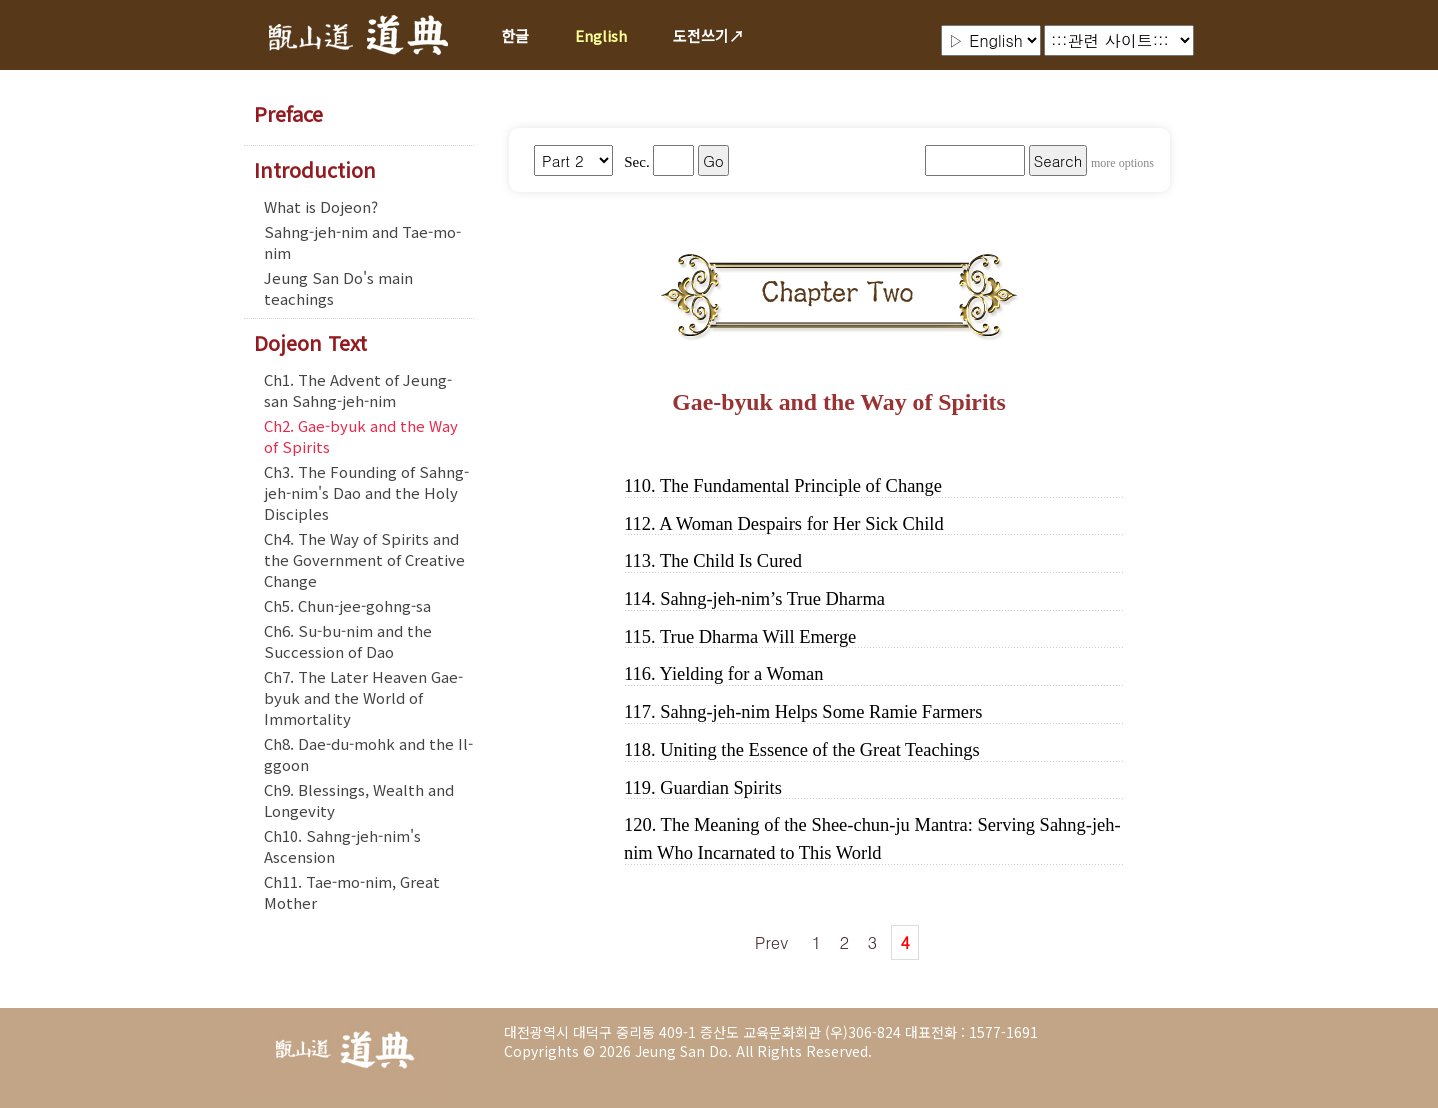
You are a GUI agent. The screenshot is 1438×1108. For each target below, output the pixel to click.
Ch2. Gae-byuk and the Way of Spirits (361, 436)
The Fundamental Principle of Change (801, 486)
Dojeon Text (310, 343)
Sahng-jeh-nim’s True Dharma (772, 599)
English (601, 35)
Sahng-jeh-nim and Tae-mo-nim (362, 242)
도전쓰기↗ (708, 35)
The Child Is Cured (731, 561)
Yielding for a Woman (742, 674)
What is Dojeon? (321, 206)
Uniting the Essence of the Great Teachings (819, 750)
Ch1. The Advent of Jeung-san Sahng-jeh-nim (358, 390)
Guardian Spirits (721, 788)
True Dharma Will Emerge (758, 637)
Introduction (315, 170)
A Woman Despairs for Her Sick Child (801, 524)
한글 (515, 35)
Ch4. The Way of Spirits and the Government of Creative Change (364, 559)
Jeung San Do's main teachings (338, 288)
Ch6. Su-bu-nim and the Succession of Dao (348, 641)
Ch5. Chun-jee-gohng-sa (347, 605)
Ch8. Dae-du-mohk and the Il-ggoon (368, 754)
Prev (772, 942)
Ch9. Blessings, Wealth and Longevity (359, 800)
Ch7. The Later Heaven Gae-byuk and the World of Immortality (363, 697)
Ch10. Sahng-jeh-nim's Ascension (342, 846)
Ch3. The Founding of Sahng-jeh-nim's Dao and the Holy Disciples (366, 492)
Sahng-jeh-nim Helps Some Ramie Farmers (821, 712)
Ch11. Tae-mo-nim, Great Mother (352, 892)
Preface (288, 114)
